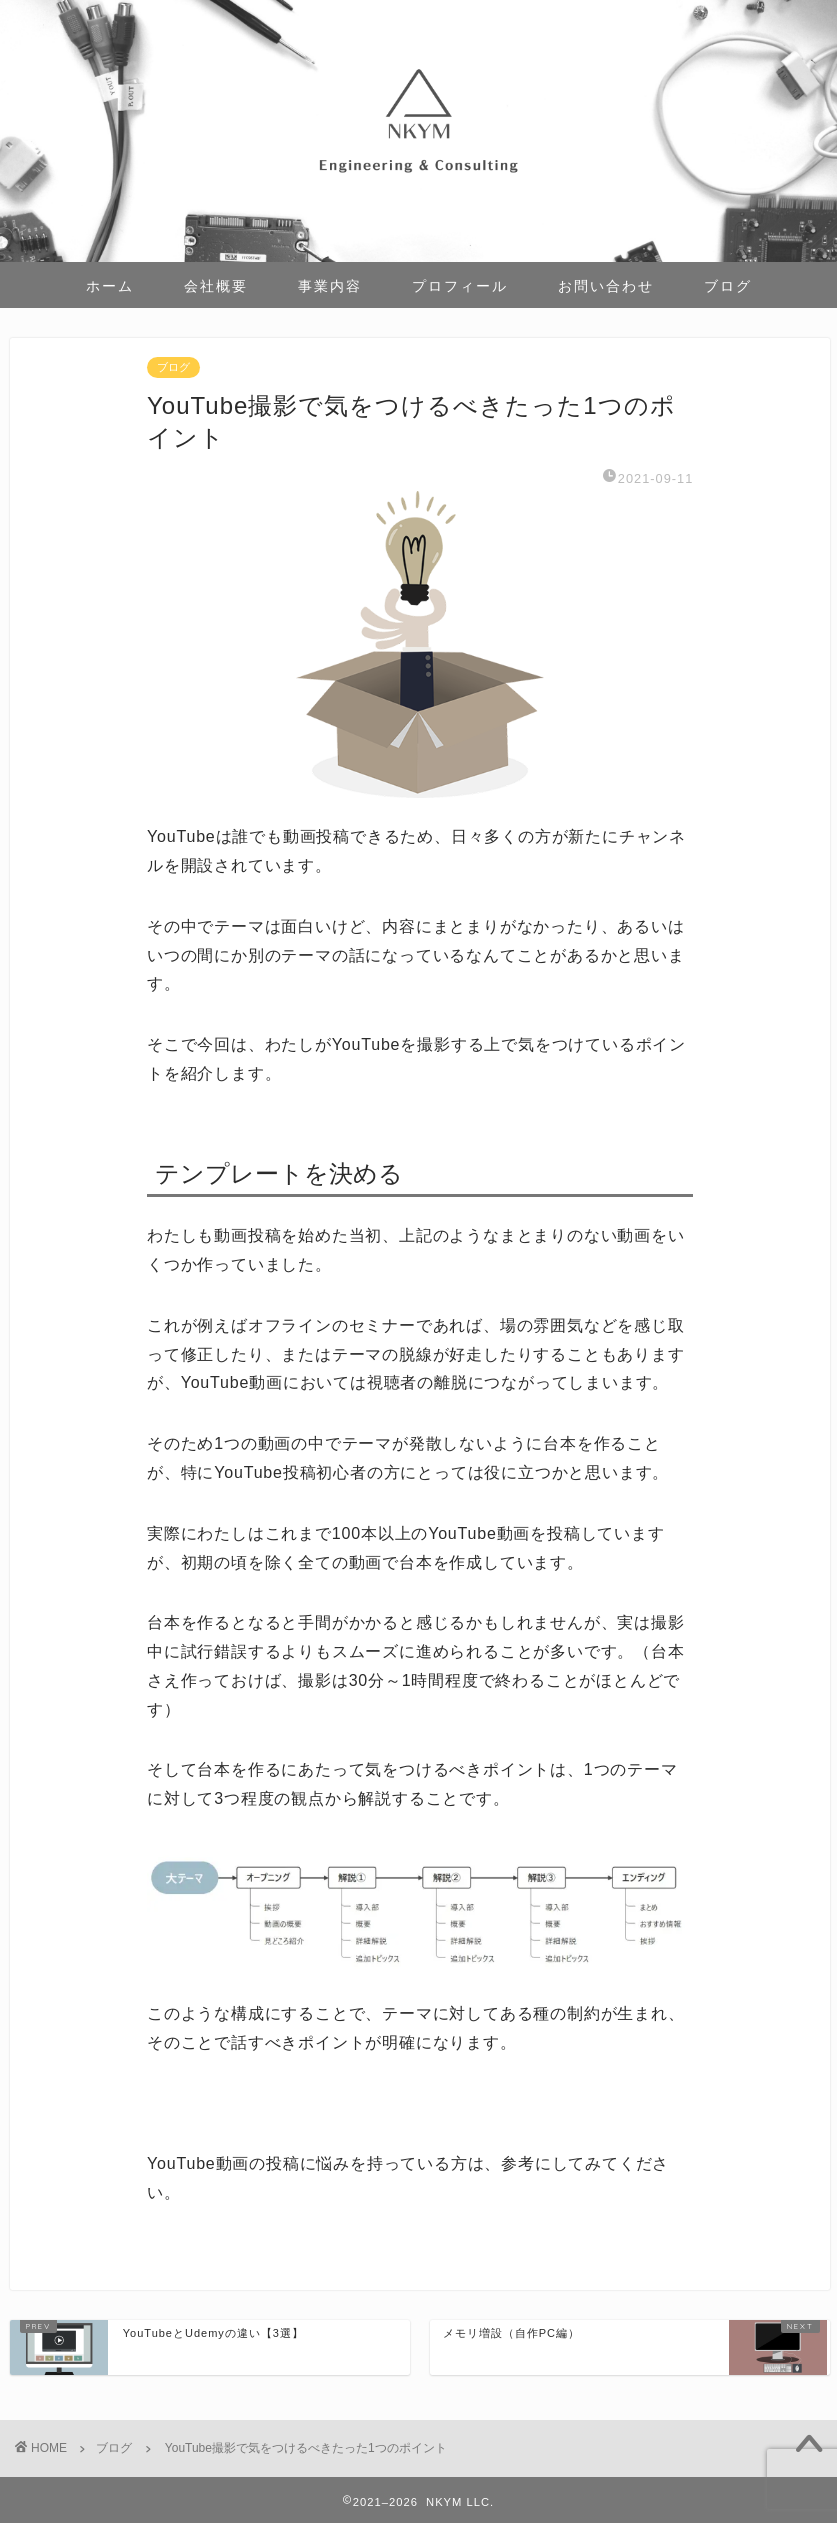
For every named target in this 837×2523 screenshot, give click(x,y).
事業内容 (330, 286)
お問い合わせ (606, 286)
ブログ (728, 286)
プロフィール (460, 286)
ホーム (110, 286)
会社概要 (216, 286)
